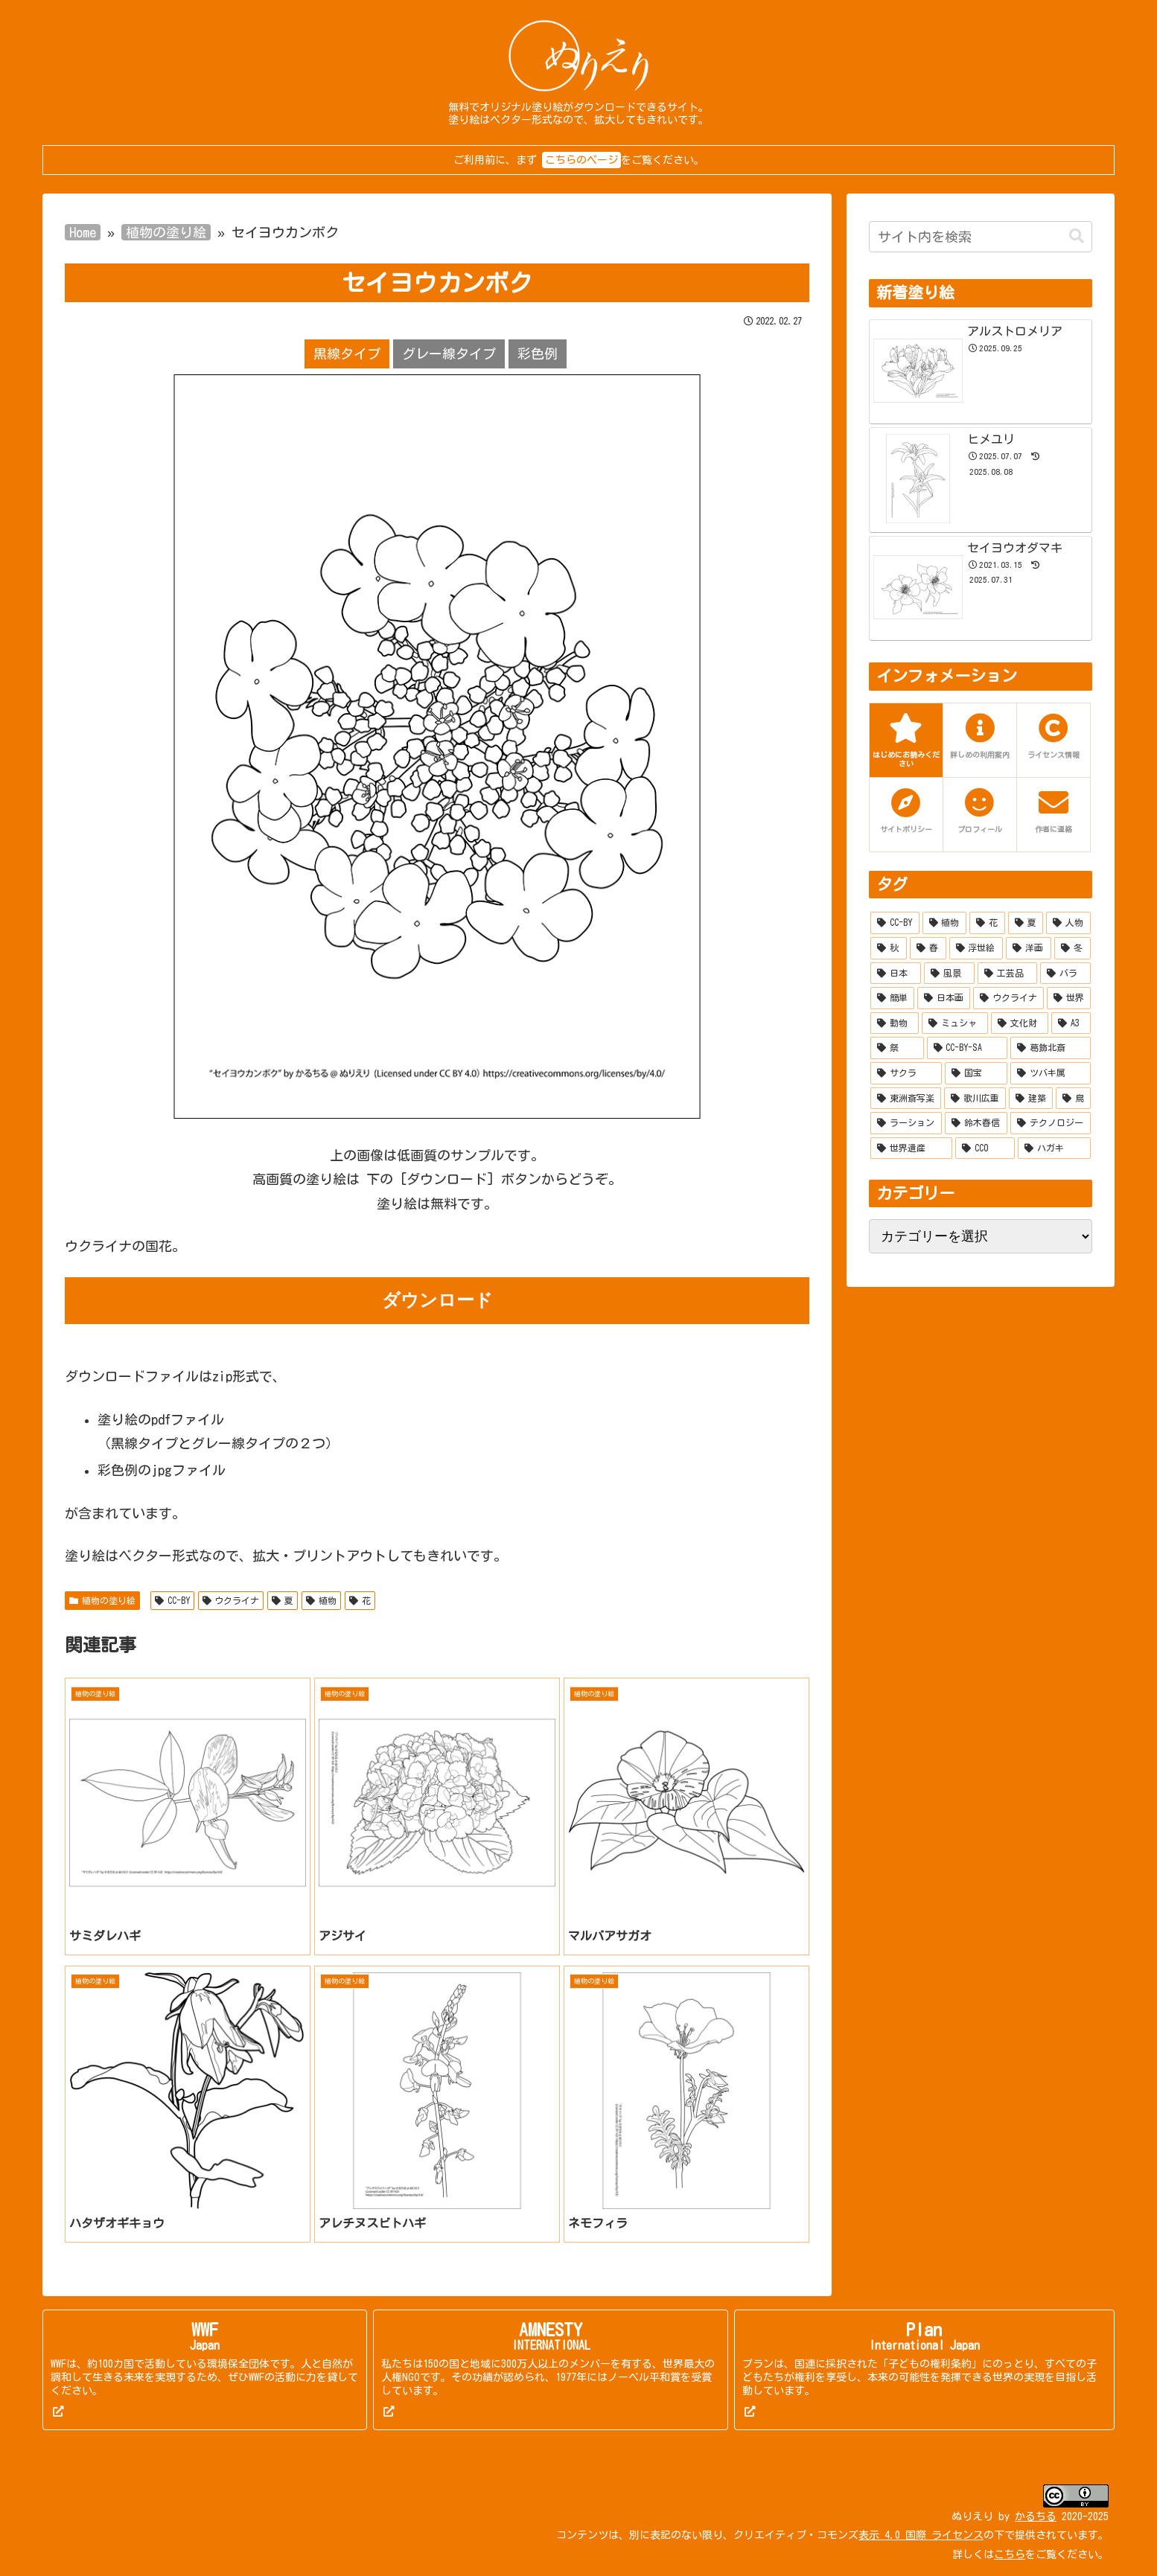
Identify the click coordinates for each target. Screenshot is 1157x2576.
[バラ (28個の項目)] (1065, 973)
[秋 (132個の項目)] (888, 948)
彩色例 (537, 353)
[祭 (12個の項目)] (897, 1048)
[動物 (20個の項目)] (894, 1023)
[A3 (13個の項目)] (1071, 1023)
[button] (1076, 236)
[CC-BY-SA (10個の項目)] (967, 1048)
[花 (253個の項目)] (987, 923)
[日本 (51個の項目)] (895, 973)
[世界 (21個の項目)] (1069, 998)
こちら (1009, 2554)
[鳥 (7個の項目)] (1073, 1098)
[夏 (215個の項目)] (1026, 923)
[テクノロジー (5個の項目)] (1050, 1123)
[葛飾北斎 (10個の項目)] (1050, 1048)
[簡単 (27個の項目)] (892, 998)
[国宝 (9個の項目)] (976, 1073)
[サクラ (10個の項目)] (906, 1073)
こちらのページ (581, 160)
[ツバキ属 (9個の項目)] (1050, 1073)
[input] (980, 236)
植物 (321, 1600)
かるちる (1035, 2516)
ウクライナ (231, 1600)
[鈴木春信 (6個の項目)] (976, 1123)
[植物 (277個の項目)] (944, 923)
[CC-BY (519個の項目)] (894, 923)
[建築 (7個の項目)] (1031, 1098)
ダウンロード (437, 1300)
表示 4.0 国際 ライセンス (921, 2535)
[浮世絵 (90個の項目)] (976, 948)
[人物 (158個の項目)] (1068, 923)
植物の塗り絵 (166, 232)
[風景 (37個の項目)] (949, 973)
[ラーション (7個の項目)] (906, 1123)
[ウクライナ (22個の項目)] (1008, 998)
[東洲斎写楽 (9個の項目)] (905, 1098)
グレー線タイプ (449, 353)
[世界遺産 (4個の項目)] (911, 1148)
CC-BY (172, 1600)
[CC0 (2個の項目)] (985, 1148)
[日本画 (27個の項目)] (943, 998)
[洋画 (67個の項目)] (1028, 948)
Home (82, 232)
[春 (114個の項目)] (928, 948)
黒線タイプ (346, 353)
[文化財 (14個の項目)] (1019, 1023)
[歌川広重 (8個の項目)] (975, 1098)
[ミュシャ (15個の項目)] (955, 1023)
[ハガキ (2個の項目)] (1054, 1148)
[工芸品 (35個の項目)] (1007, 973)
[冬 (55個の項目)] (1072, 948)
